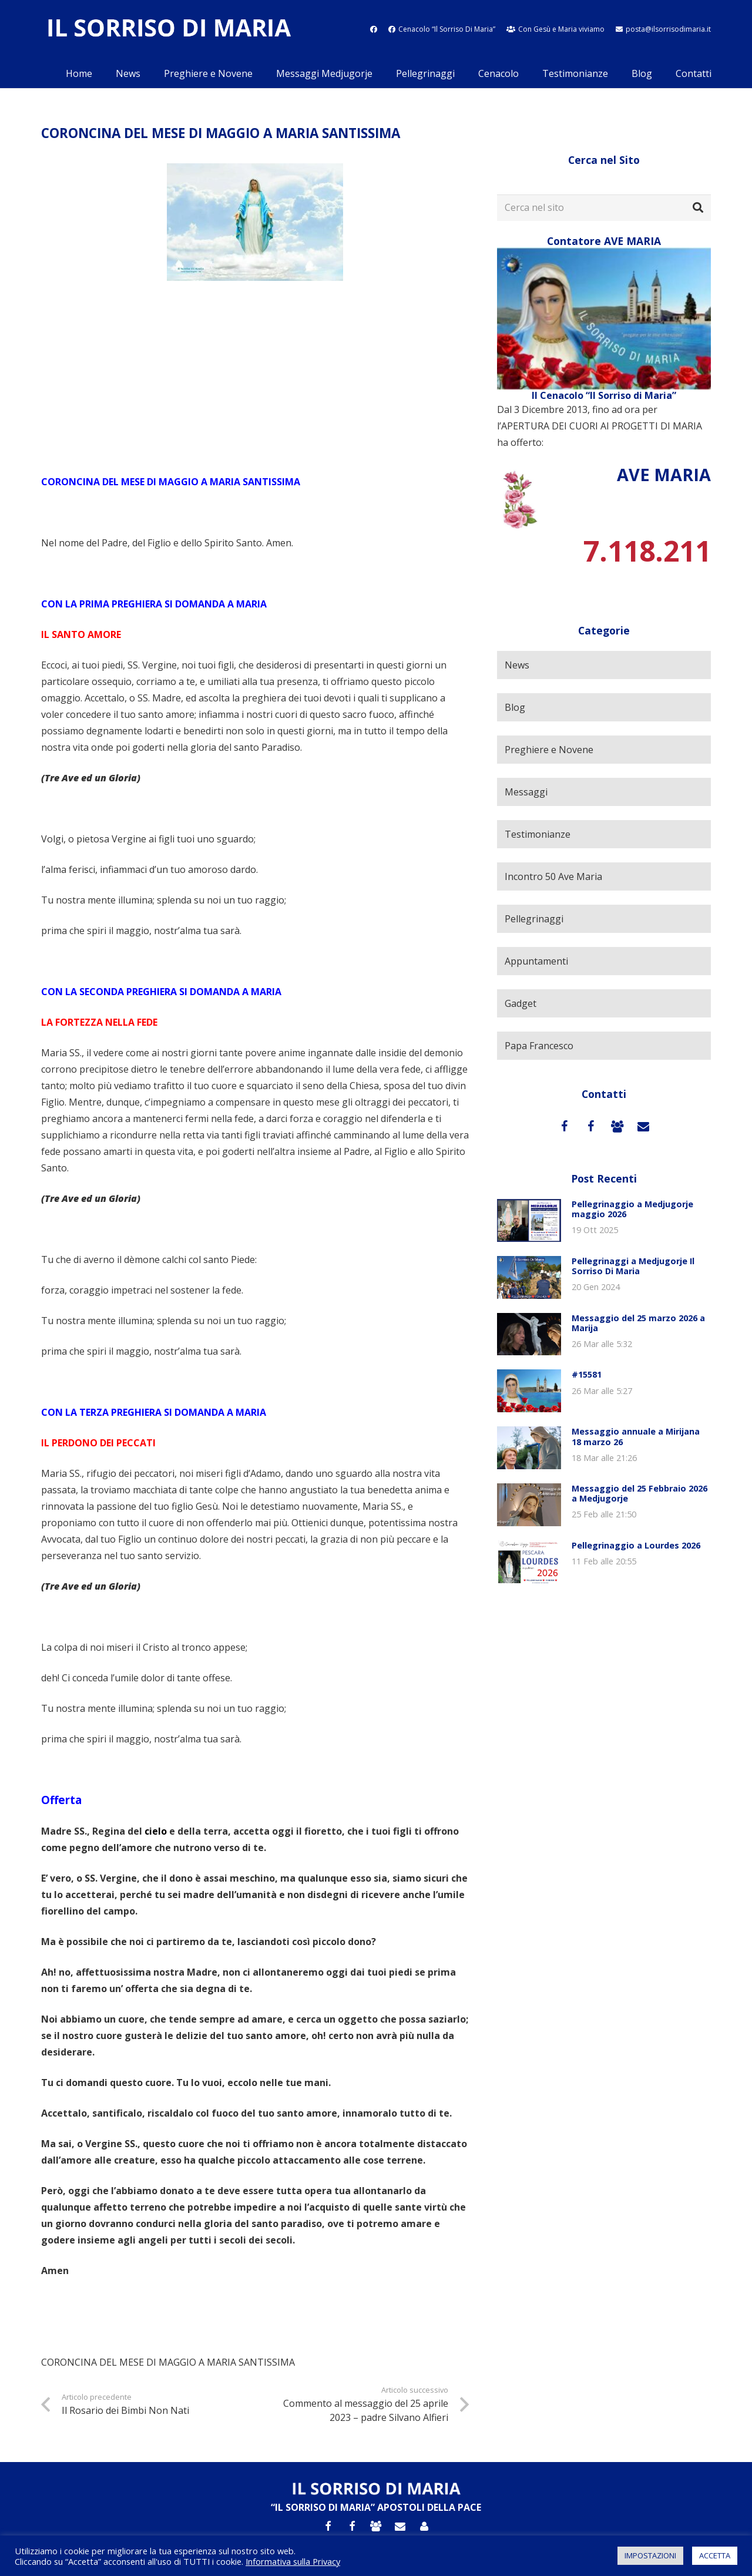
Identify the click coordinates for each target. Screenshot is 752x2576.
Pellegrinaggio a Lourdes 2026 (636, 1545)
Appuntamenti (536, 961)
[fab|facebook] (373, 29)
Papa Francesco (539, 1045)
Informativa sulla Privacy (293, 2561)
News (517, 665)
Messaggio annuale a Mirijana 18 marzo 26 (636, 1436)
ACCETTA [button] (714, 2555)
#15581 (587, 1374)
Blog (515, 707)
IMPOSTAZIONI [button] (650, 2555)
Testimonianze (537, 834)
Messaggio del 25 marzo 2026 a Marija (638, 1323)
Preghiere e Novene (549, 749)
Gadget (520, 1003)
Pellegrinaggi (534, 918)
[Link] (168, 29)
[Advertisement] (255, 377)
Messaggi (526, 791)
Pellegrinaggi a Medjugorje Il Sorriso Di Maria (633, 1266)
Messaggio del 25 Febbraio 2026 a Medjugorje (639, 1493)
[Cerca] (698, 208)
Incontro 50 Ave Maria (553, 876)
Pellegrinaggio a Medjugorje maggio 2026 (632, 1209)
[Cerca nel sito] (604, 207)
